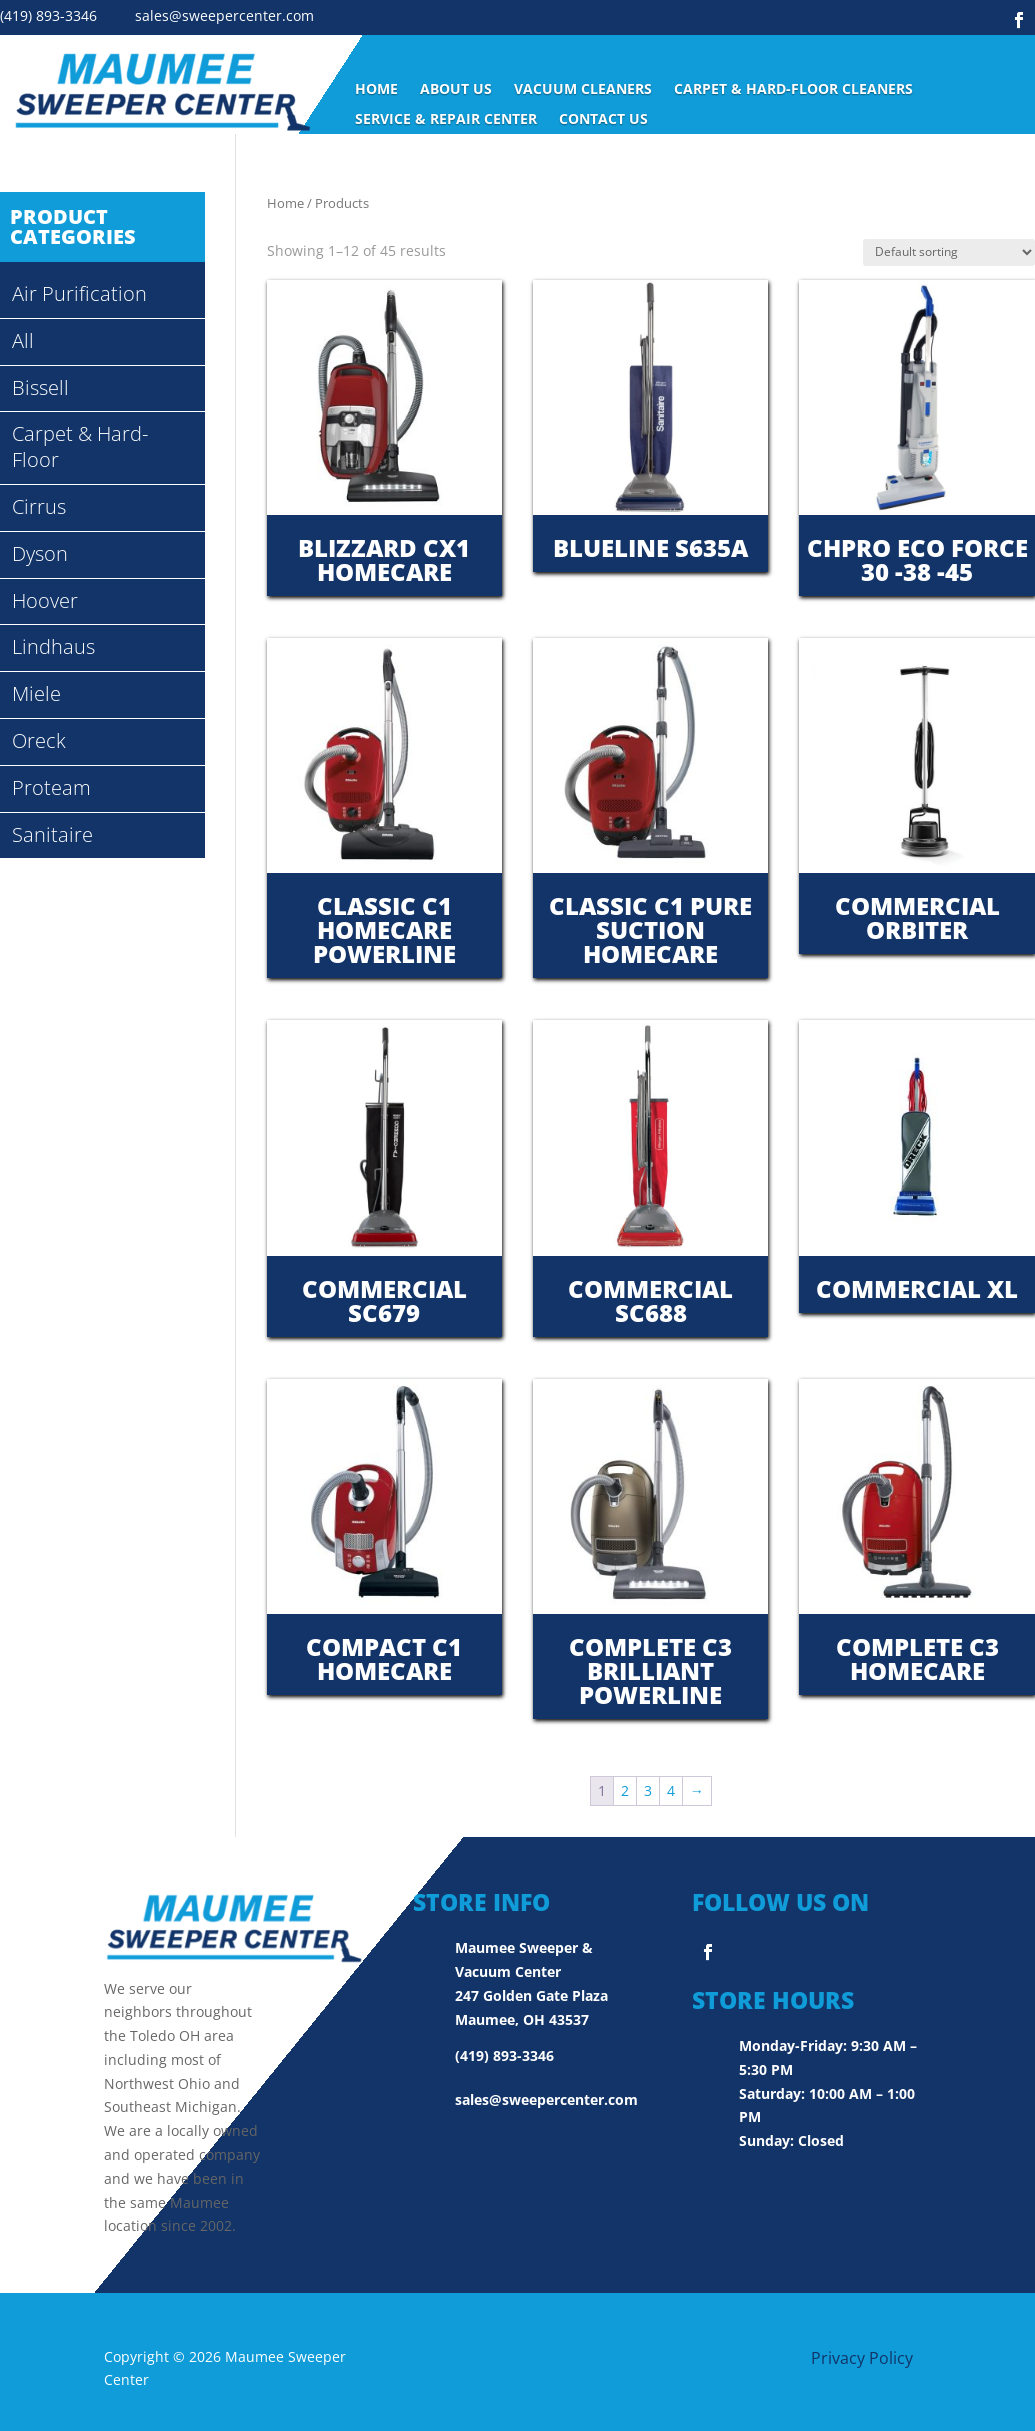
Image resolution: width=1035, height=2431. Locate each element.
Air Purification (79, 293)
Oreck (39, 740)
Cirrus (39, 506)
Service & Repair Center (446, 120)
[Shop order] (949, 252)
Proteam (51, 787)
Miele (36, 693)
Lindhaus (53, 646)
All (23, 340)
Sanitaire (52, 834)
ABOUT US (456, 90)
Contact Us (603, 120)
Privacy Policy (862, 2358)
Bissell (40, 387)
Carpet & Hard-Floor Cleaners (793, 90)
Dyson (40, 553)
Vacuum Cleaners (583, 90)
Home (376, 90)
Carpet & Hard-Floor (80, 446)
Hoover (45, 600)
